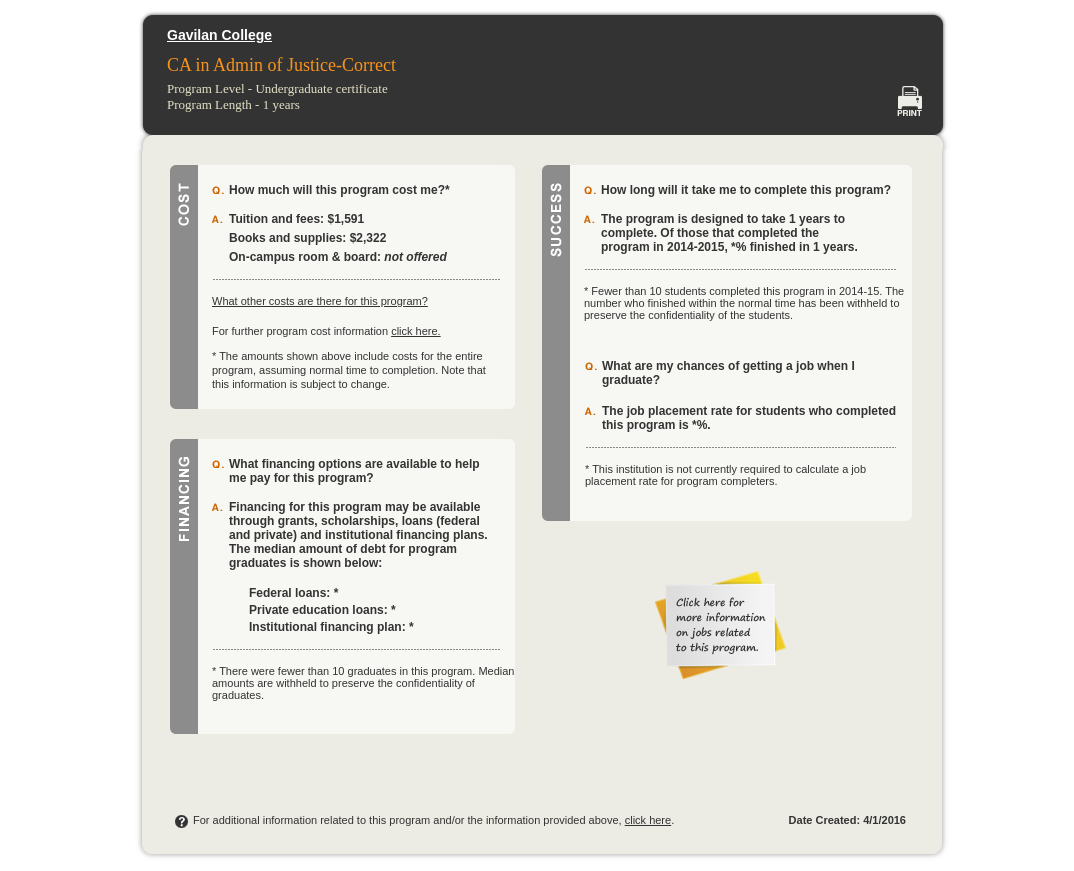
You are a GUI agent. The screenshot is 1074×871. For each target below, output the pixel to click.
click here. (416, 331)
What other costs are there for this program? (320, 301)
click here (648, 820)
